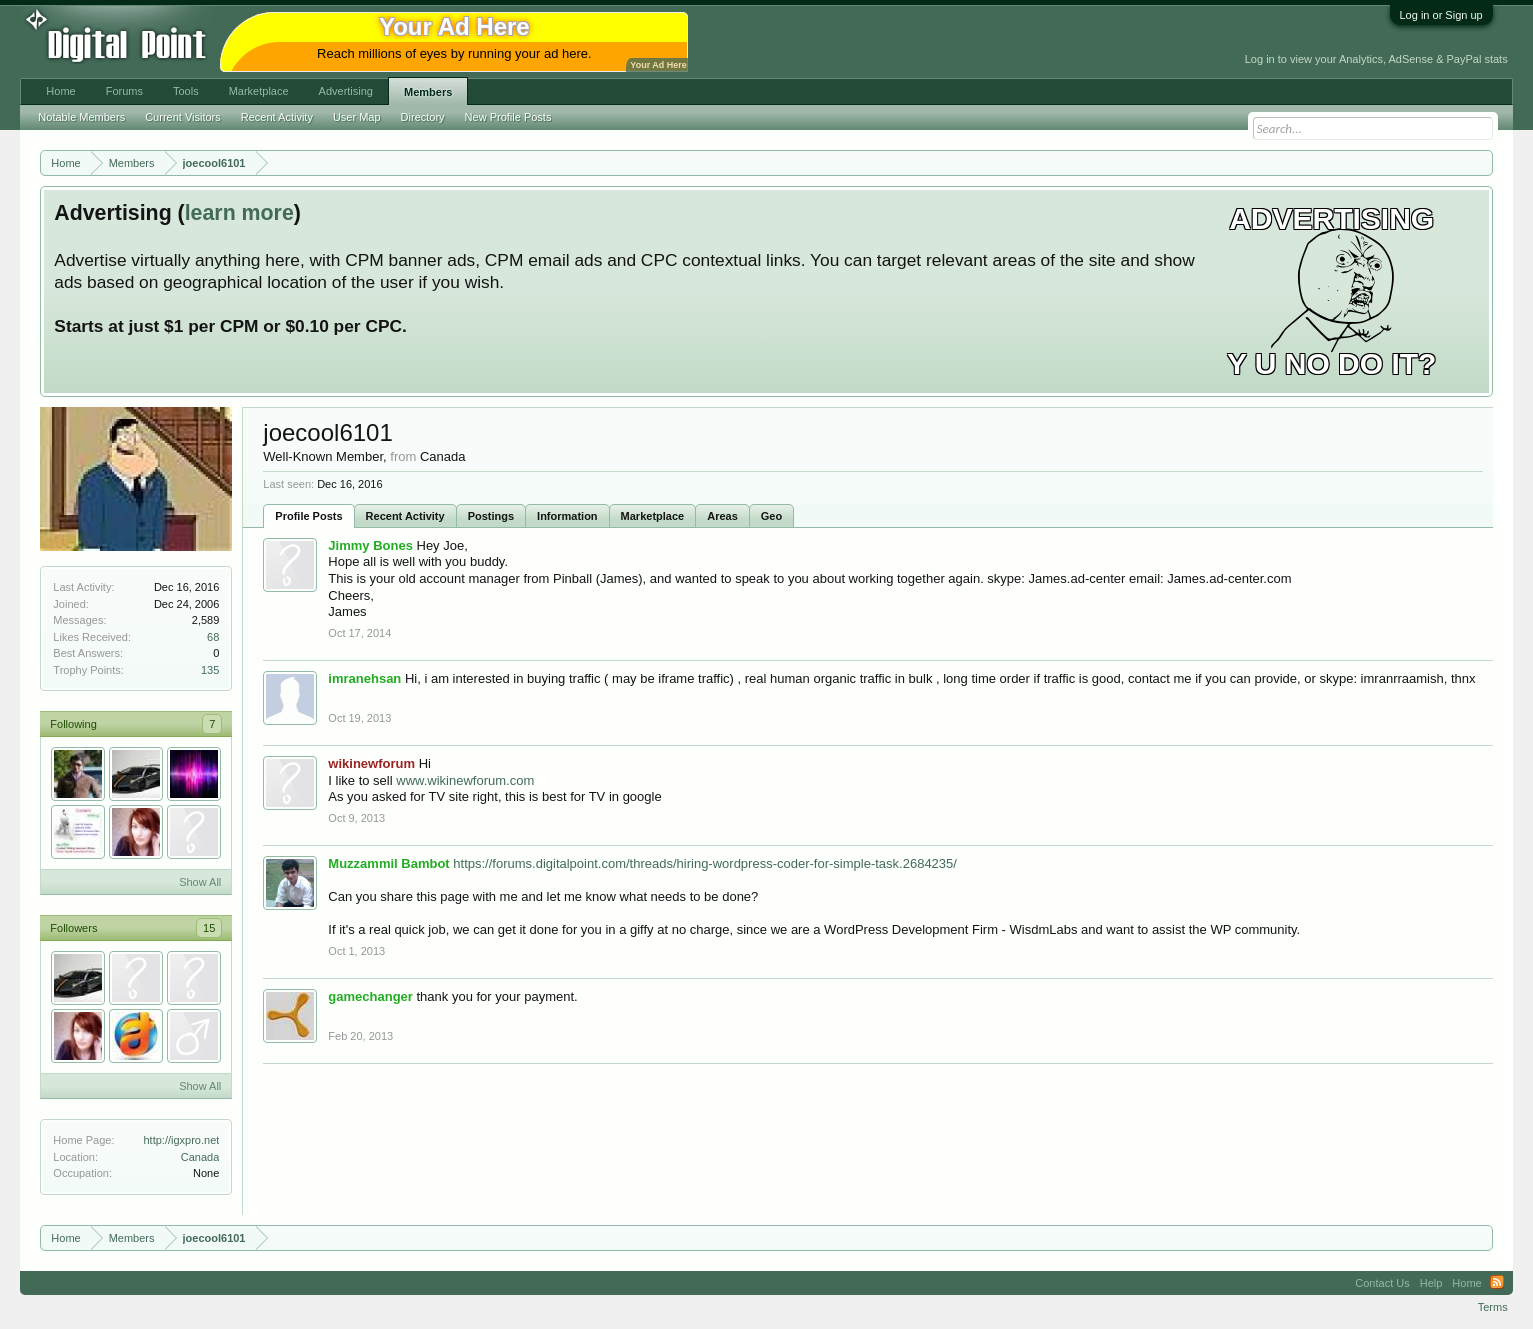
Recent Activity (405, 516)
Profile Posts (308, 516)
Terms (1493, 1307)
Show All (200, 882)
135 (210, 670)
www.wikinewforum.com (465, 780)
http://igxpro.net (182, 1140)
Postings (491, 516)
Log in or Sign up (1441, 15)
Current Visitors (183, 117)
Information (567, 516)
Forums (124, 91)
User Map (357, 117)
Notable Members (81, 117)
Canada (200, 1157)
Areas (722, 516)
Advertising (346, 91)
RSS (1497, 1283)
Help (1431, 1283)
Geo (771, 516)
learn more (239, 213)
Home (60, 91)
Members (428, 92)
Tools (186, 91)
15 (209, 928)
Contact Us (1382, 1283)
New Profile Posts (508, 117)
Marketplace (653, 516)
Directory (423, 117)
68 (213, 637)
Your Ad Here (658, 65)
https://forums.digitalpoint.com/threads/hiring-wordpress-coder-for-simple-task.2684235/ (705, 863)
